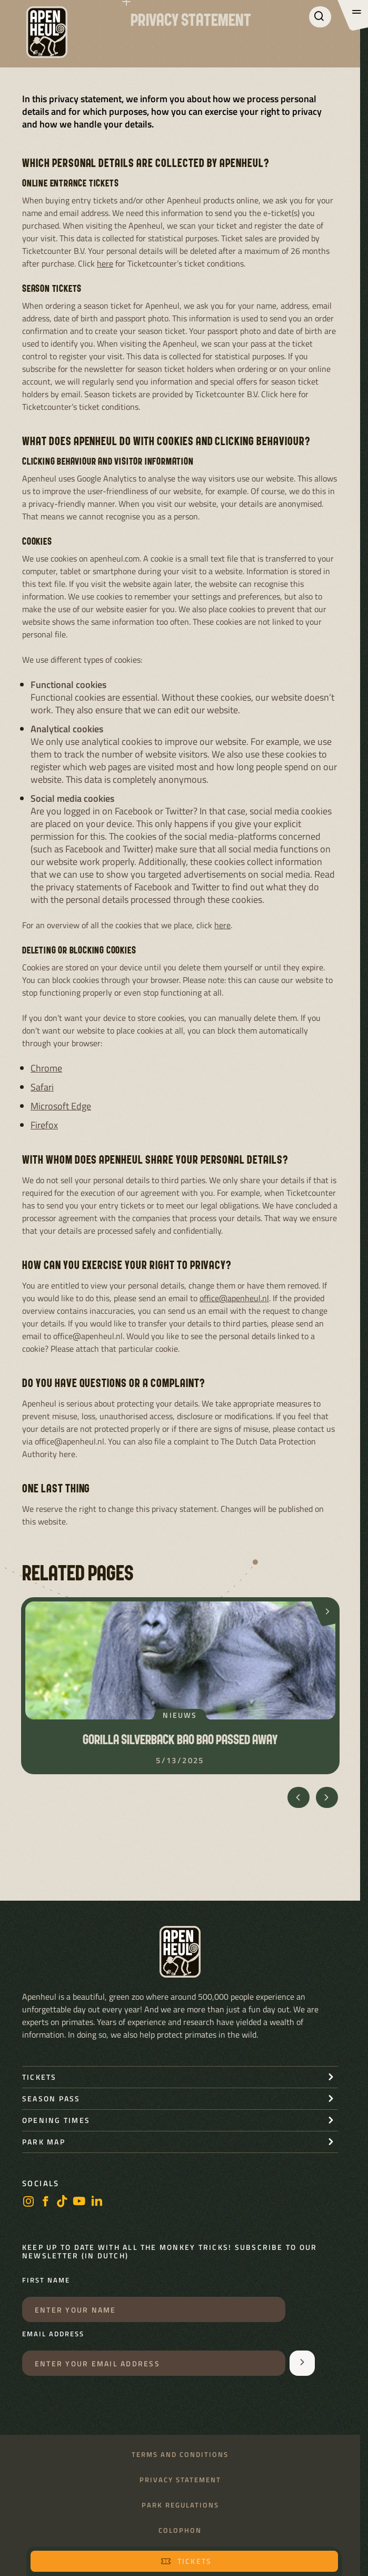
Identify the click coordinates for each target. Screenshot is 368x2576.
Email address (53, 2334)
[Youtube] (79, 2202)
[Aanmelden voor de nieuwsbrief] (302, 2363)
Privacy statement (180, 2480)
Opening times (56, 2120)
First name (46, 2280)
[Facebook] (45, 2202)
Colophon (180, 2530)
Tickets (186, 2561)
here (105, 263)
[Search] (320, 16)
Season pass (51, 2098)
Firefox (44, 1125)
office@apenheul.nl (234, 1298)
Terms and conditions (180, 2455)
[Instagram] (28, 2202)
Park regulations (180, 2505)
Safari (42, 1087)
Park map (43, 2141)
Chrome (46, 1068)
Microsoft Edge (61, 1106)
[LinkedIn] (97, 2202)
